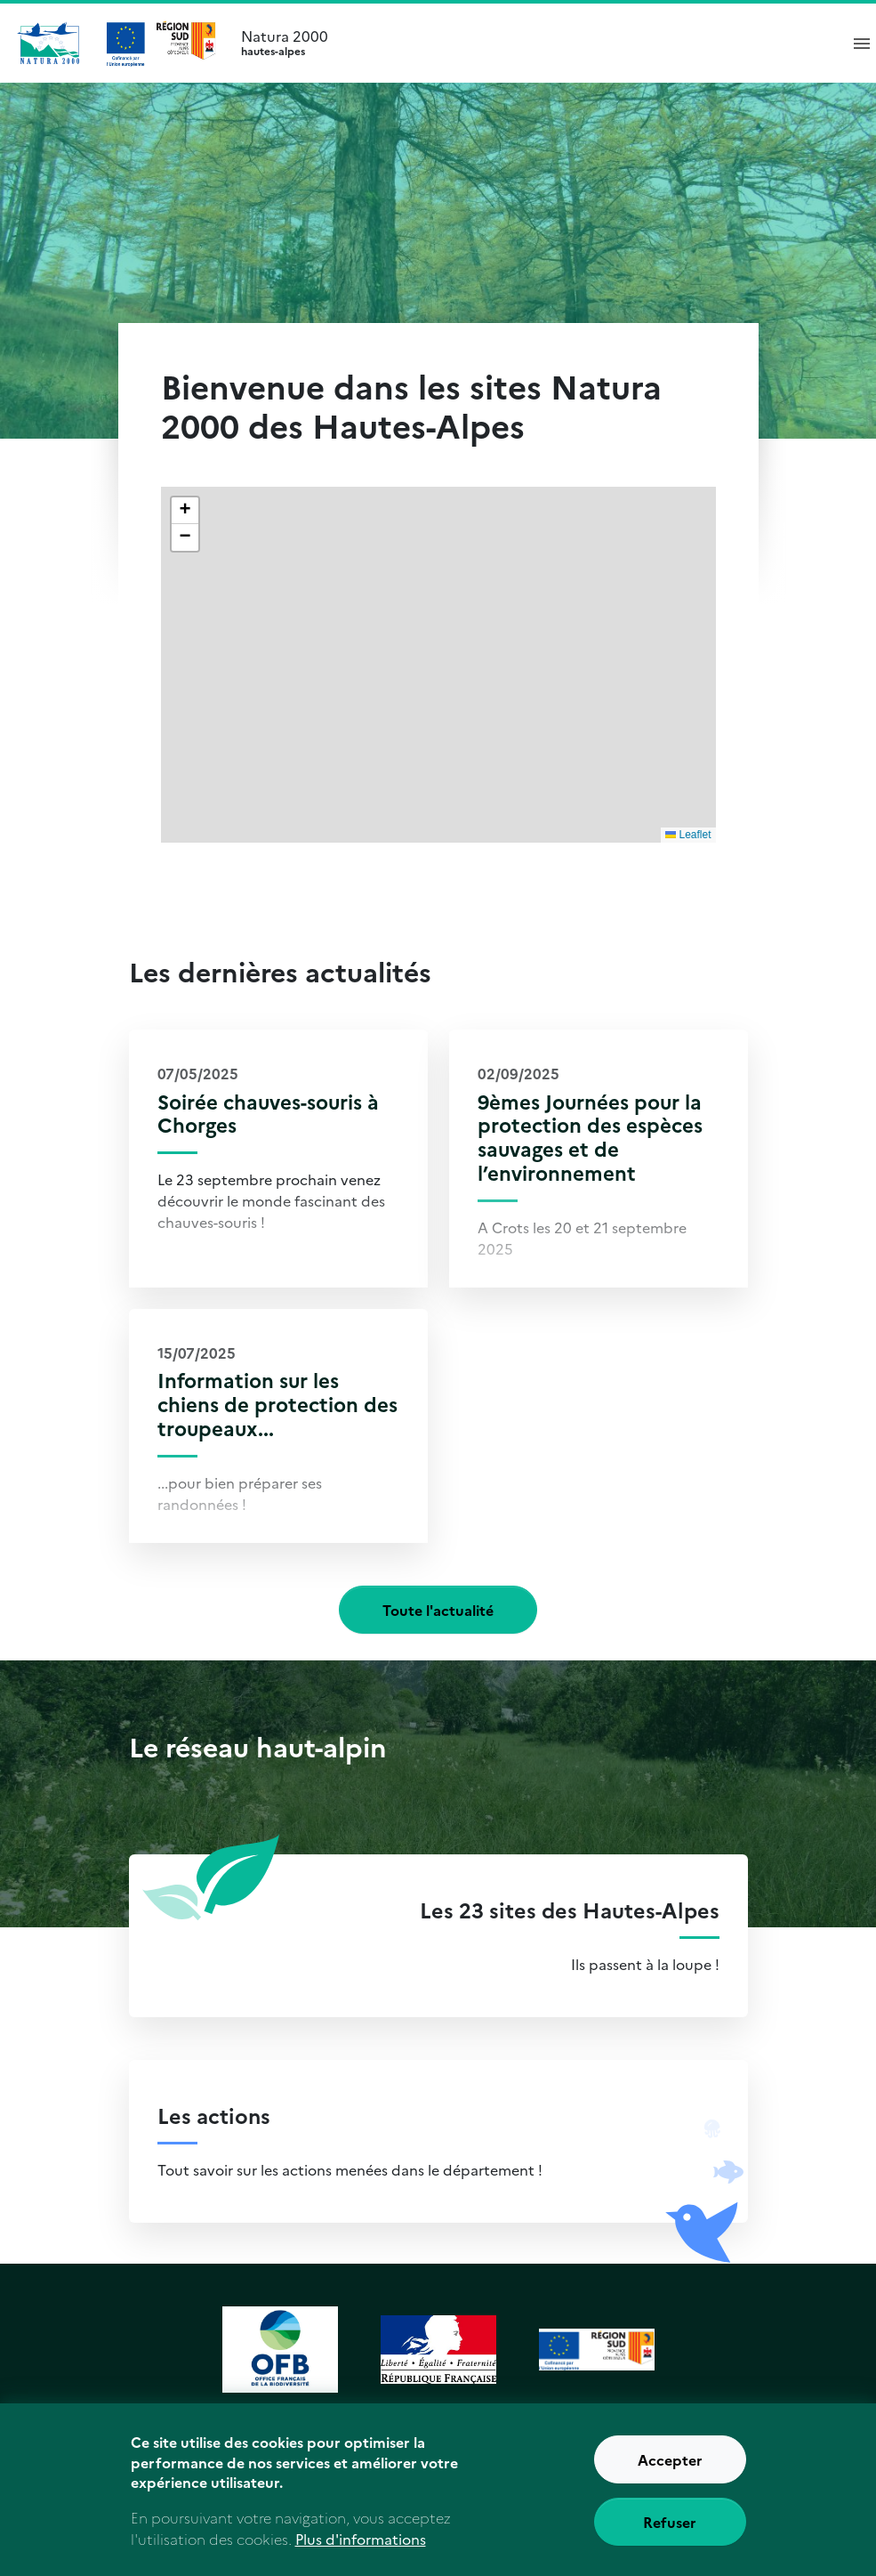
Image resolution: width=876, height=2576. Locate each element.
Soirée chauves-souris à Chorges (268, 1113)
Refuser (669, 2536)
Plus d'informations (360, 2552)
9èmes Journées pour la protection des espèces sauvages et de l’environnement (590, 1137)
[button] (185, 510)
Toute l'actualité (438, 1609)
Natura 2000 (532, 43)
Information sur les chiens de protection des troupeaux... (277, 1403)
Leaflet (688, 834)
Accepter (670, 2473)
